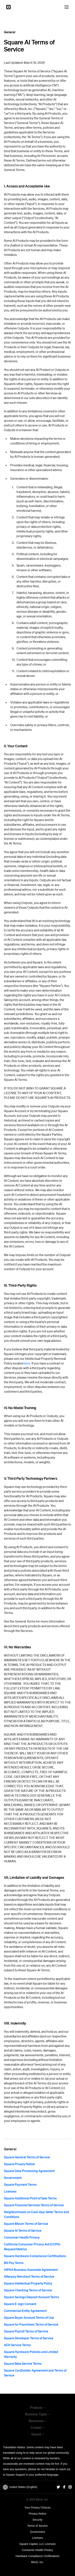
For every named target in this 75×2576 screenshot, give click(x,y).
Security (38, 2519)
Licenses (10, 2191)
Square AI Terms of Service (22, 2230)
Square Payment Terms (20, 2184)
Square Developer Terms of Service (28, 2338)
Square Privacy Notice (19, 2164)
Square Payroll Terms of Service (26, 2331)
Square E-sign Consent (20, 2304)
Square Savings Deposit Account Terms (31, 2297)
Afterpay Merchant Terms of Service (29, 2276)
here (27, 1363)
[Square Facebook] (64, 2487)
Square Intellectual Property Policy (28, 2283)
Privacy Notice (37, 2513)
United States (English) (20, 2487)
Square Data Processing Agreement (29, 2171)
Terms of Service (37, 2525)
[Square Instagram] (70, 2487)
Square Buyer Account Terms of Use (29, 2317)
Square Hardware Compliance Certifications (35, 2256)
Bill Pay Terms (14, 2263)
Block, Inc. (37, 2562)
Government (13, 2178)
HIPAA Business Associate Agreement (31, 2269)
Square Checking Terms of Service (28, 2290)
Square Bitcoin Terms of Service (26, 2224)
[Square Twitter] (58, 2487)
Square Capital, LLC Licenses (37, 2543)
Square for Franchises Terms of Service (31, 2324)
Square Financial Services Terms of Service (34, 2205)
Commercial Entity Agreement (25, 2311)
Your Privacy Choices (38, 2507)
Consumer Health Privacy (22, 2237)
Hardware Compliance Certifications (37, 2556)
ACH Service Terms (17, 2345)
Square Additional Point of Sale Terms (30, 2198)
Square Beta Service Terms (23, 2363)
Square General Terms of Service (27, 2157)
